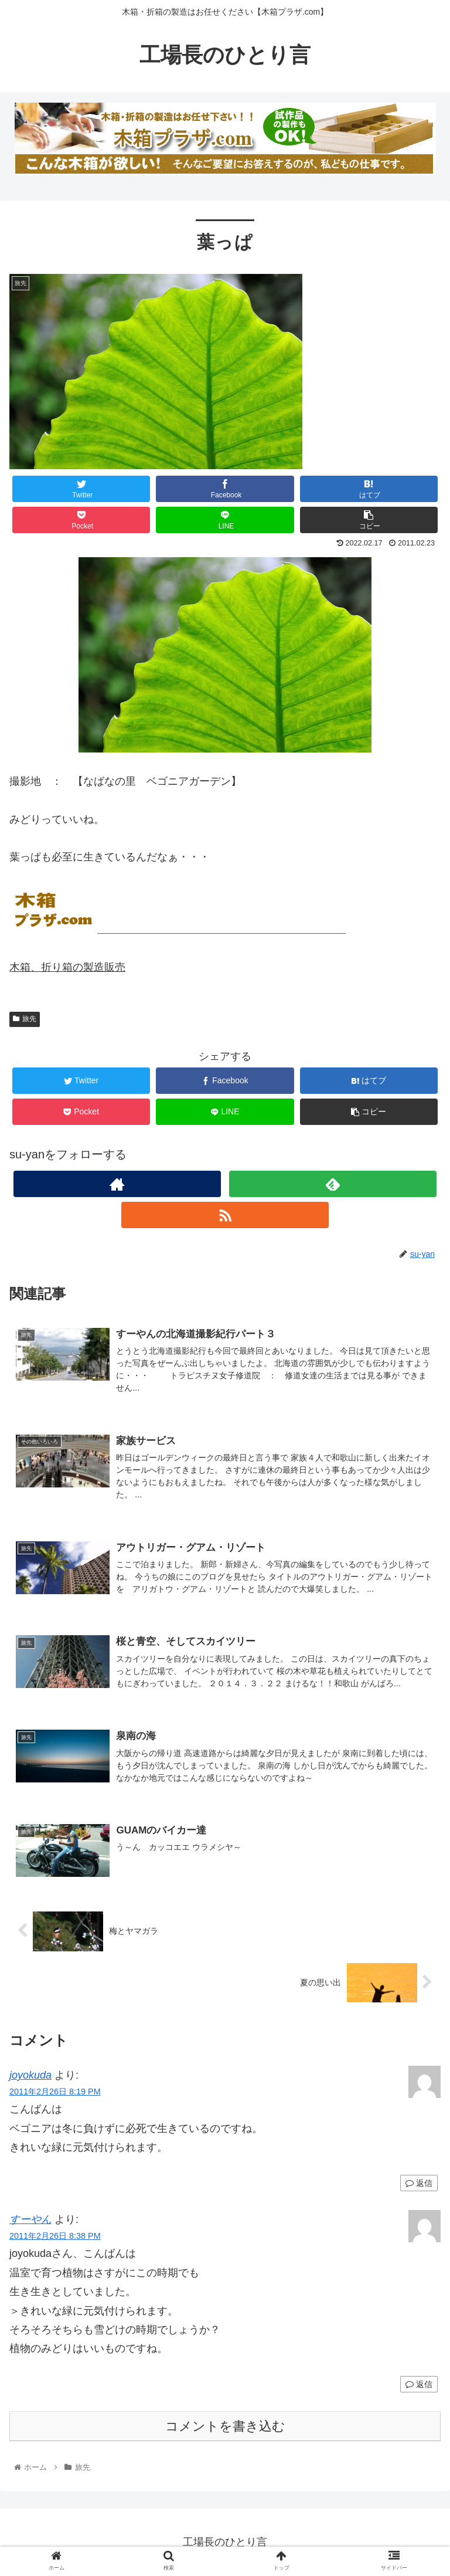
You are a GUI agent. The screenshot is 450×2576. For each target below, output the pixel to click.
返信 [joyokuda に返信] (418, 2183)
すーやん (30, 2219)
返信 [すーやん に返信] (418, 2384)
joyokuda (30, 2075)
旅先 (24, 1019)
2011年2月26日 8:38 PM (55, 2236)
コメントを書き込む (225, 2426)
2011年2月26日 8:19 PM (55, 2091)
